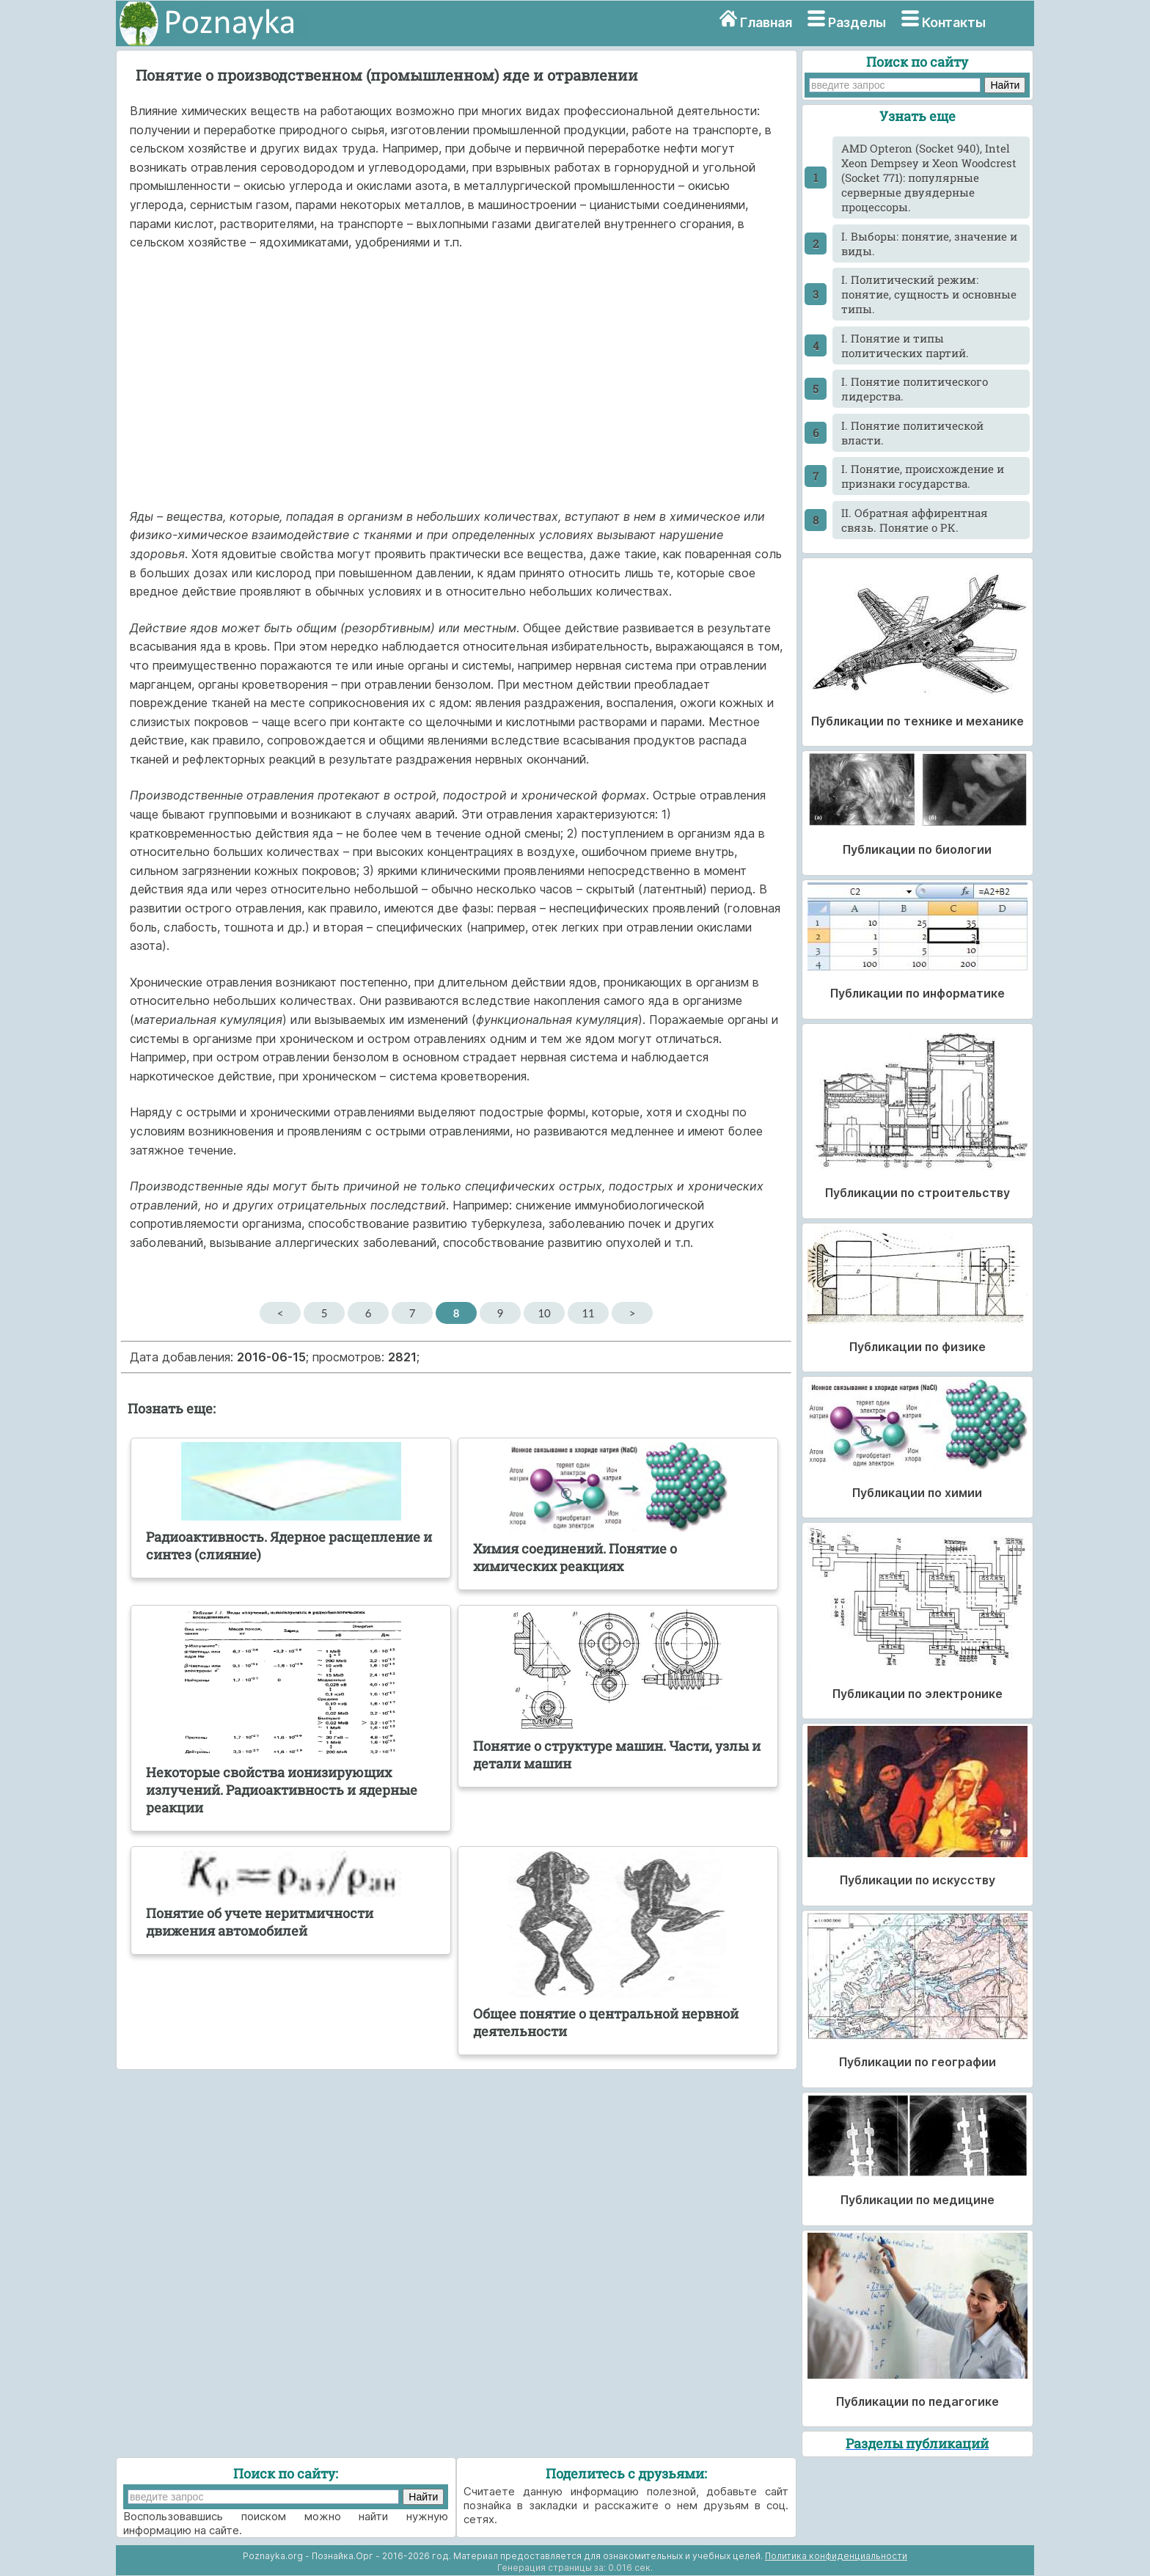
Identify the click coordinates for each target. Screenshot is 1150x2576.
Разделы (857, 22)
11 (588, 1313)
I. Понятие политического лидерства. (914, 388)
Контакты (954, 22)
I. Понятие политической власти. (912, 432)
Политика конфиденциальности (836, 2555)
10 (544, 1313)
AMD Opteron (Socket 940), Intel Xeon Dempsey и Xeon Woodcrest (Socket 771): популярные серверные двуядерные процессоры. (929, 177)
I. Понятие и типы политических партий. (905, 345)
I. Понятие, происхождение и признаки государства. (922, 476)
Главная (766, 22)
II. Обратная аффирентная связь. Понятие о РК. (914, 520)
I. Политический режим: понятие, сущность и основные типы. (929, 294)
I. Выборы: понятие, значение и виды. (929, 243)
